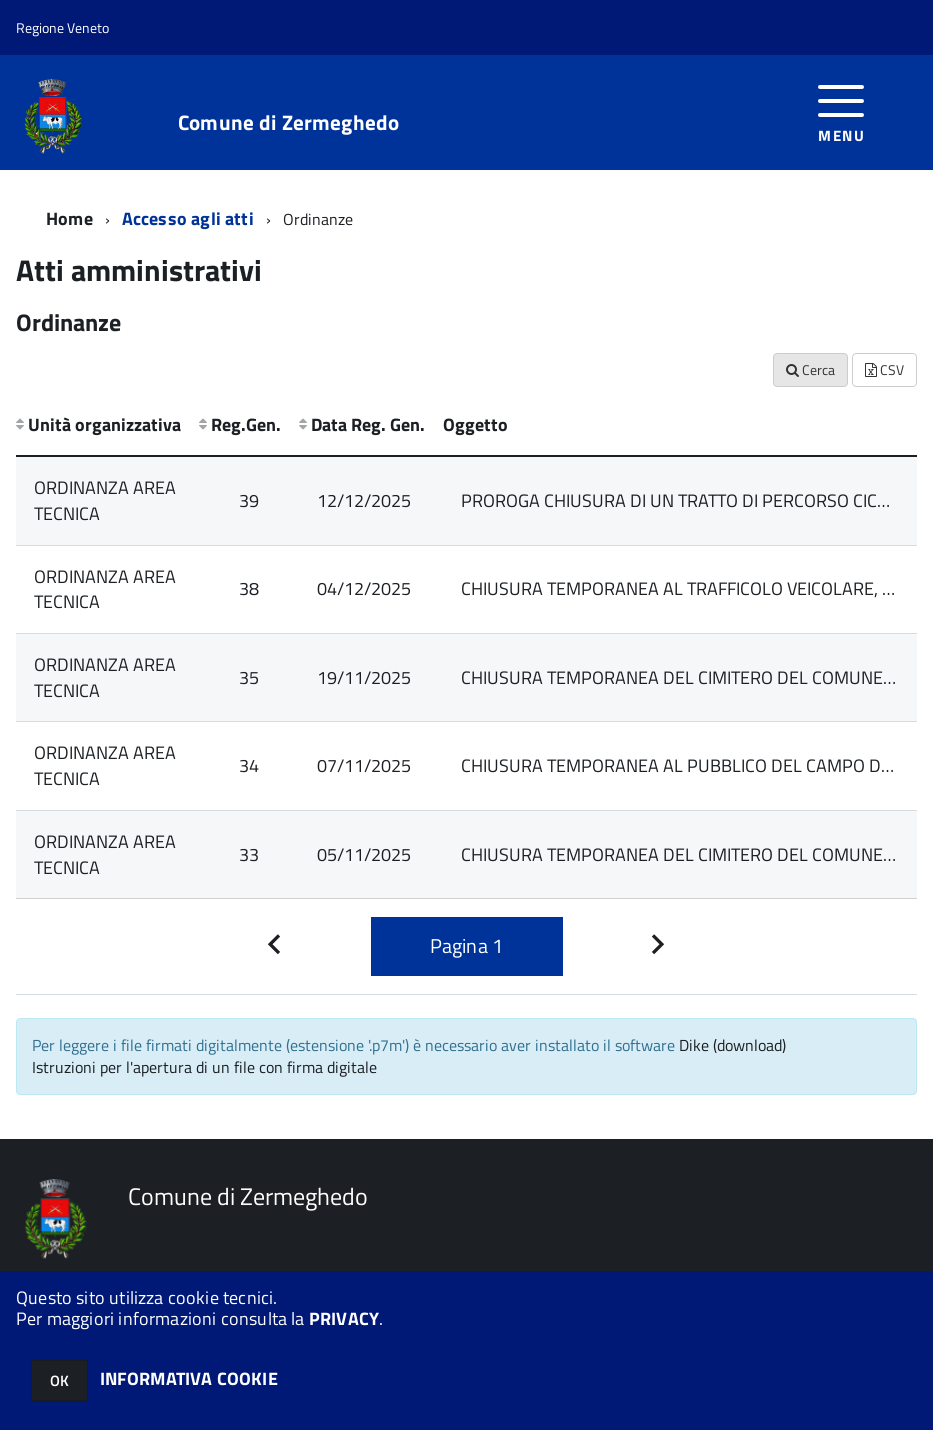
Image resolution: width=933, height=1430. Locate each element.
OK (59, 1380)
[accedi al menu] (841, 111)
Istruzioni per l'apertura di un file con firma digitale (204, 1067)
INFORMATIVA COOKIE (189, 1378)
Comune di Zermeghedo (288, 122)
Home (69, 218)
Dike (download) (732, 1045)
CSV (884, 369)
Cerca (810, 369)
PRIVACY (344, 1318)
